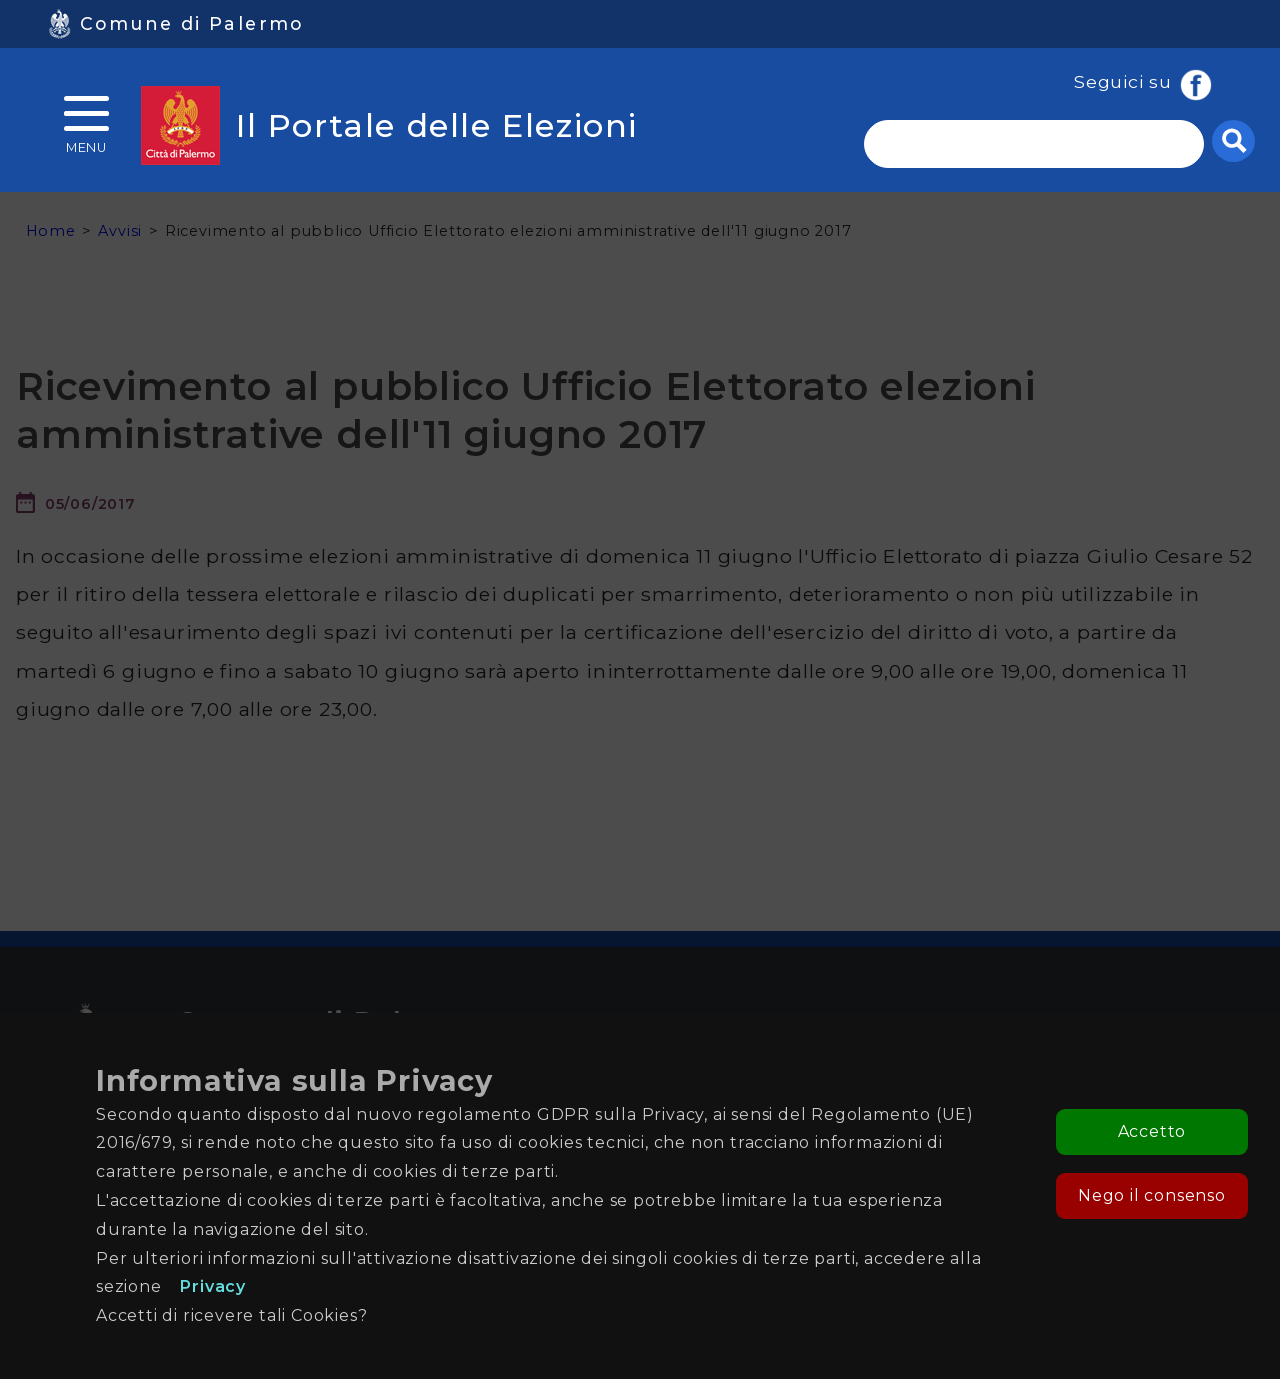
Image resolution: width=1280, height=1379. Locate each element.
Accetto (1152, 1131)
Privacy (213, 1286)
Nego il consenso (1152, 1195)
